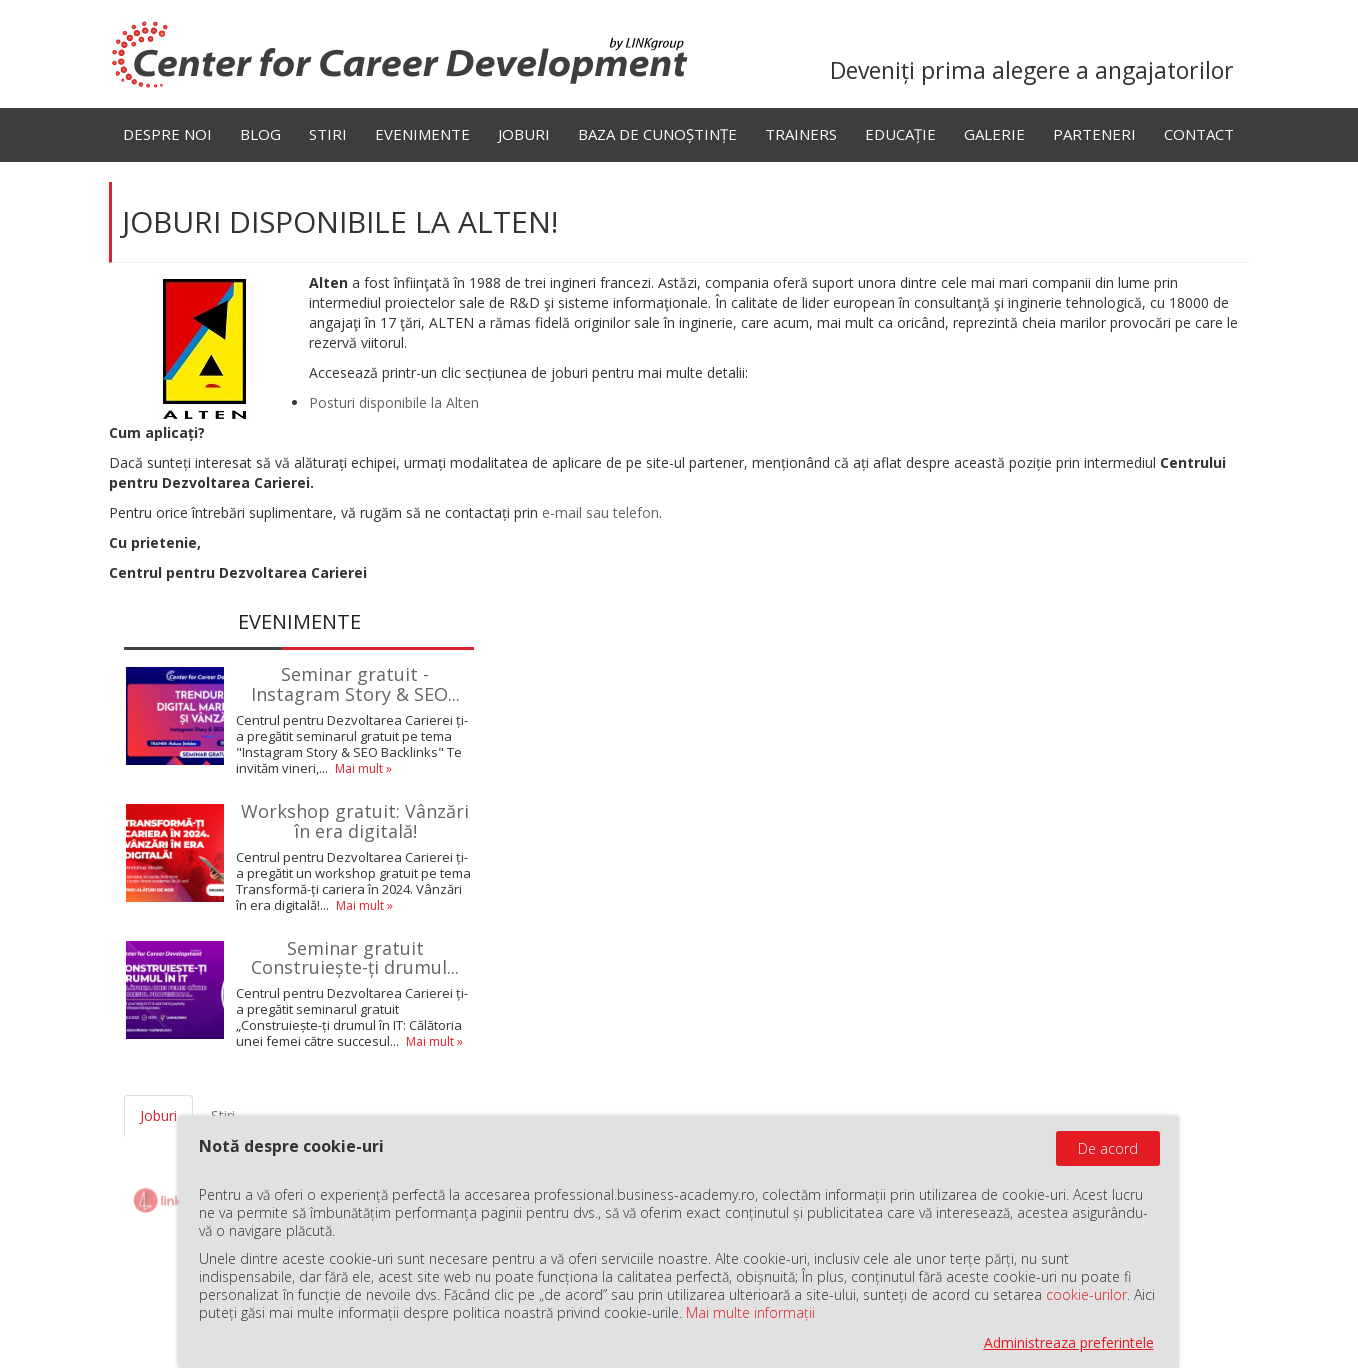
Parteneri (1094, 134)
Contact (1199, 134)
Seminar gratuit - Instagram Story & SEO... (355, 684)
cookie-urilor (1086, 1294)
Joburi (524, 134)
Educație (900, 134)
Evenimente (422, 134)
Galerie (994, 134)
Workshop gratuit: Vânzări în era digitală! (355, 821)
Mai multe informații (750, 1312)
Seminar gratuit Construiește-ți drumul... (355, 957)
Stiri (328, 134)
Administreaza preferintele (1069, 1342)
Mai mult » (363, 768)
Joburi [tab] (158, 1115)
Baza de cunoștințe (657, 134)
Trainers (801, 134)
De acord (1108, 1148)
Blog (260, 134)
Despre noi (167, 134)
